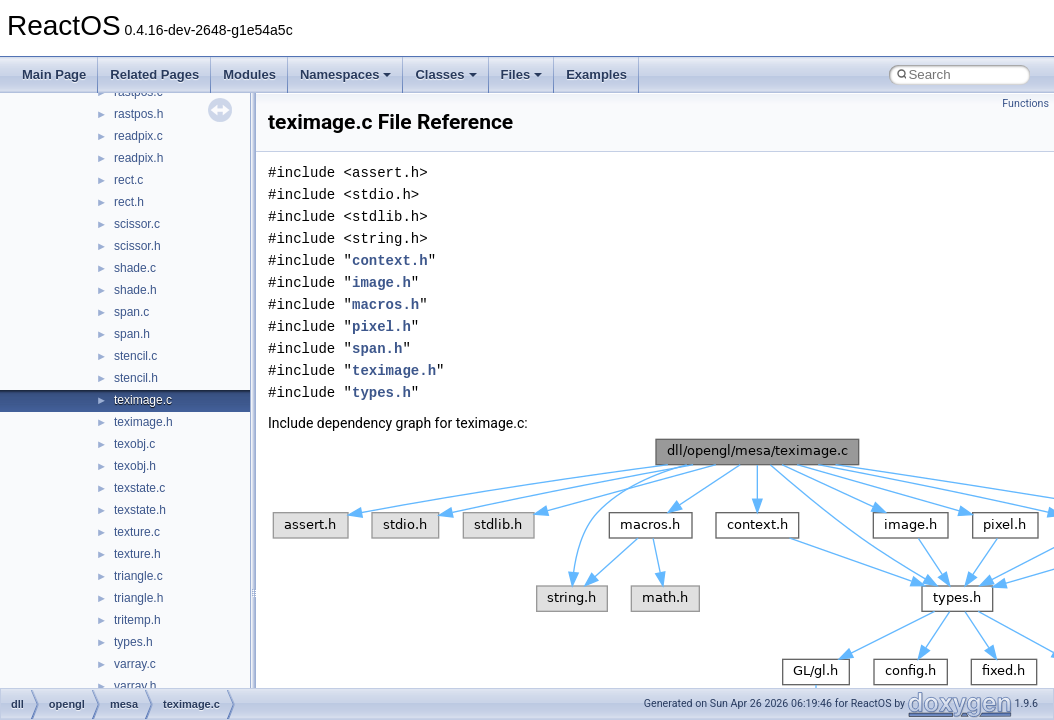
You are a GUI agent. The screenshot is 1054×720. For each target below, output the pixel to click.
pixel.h (381, 326)
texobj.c (134, 444)
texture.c (137, 532)
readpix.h (138, 158)
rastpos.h (138, 114)
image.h (381, 282)
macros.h (385, 304)
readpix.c (138, 136)
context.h (390, 260)
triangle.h (138, 598)
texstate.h (140, 510)
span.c (131, 312)
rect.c (128, 180)
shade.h (135, 290)
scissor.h (137, 246)
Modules (249, 74)
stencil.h (136, 378)
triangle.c (138, 576)
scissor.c (137, 224)
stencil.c (135, 356)
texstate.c (139, 488)
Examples (596, 74)
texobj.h (135, 466)
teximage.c (143, 400)
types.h (133, 642)
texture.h (137, 554)
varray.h (135, 686)
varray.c (135, 664)
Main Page (54, 74)
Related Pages (154, 74)
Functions (1025, 103)
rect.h (129, 202)
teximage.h (143, 422)
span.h (132, 334)
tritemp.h (137, 620)
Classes (445, 74)
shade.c (135, 268)
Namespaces (346, 74)
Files (522, 74)
